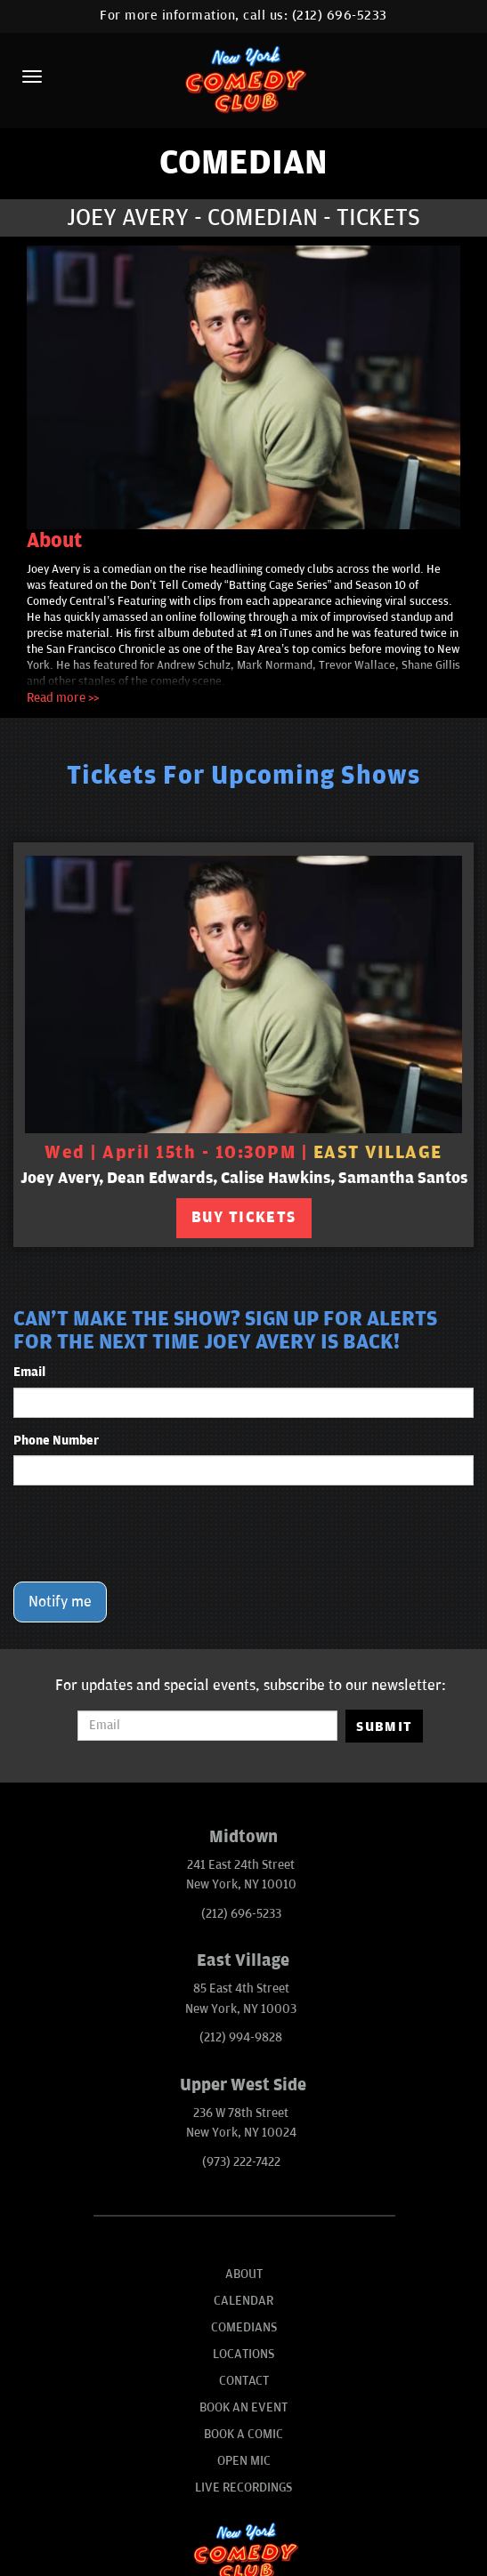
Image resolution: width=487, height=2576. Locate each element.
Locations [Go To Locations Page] (243, 2354)
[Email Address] (207, 1726)
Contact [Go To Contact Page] (244, 2380)
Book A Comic (243, 2434)
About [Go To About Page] (244, 2274)
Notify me (60, 1602)
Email (29, 1372)
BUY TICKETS (243, 1218)
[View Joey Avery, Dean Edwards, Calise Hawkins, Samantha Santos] (243, 994)
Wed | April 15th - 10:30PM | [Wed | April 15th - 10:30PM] (243, 1152)
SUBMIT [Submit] (384, 1727)
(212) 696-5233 (339, 15)
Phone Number (56, 1440)
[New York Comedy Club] (243, 78)
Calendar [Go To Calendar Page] (243, 2300)
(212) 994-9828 (240, 2037)
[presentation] (148, 1533)
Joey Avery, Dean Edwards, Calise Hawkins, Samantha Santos (243, 1178)
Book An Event (243, 2407)
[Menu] (32, 76)
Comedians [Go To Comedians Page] (244, 2327)
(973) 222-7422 (241, 2161)
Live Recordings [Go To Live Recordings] (243, 2487)
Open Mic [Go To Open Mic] (244, 2460)
